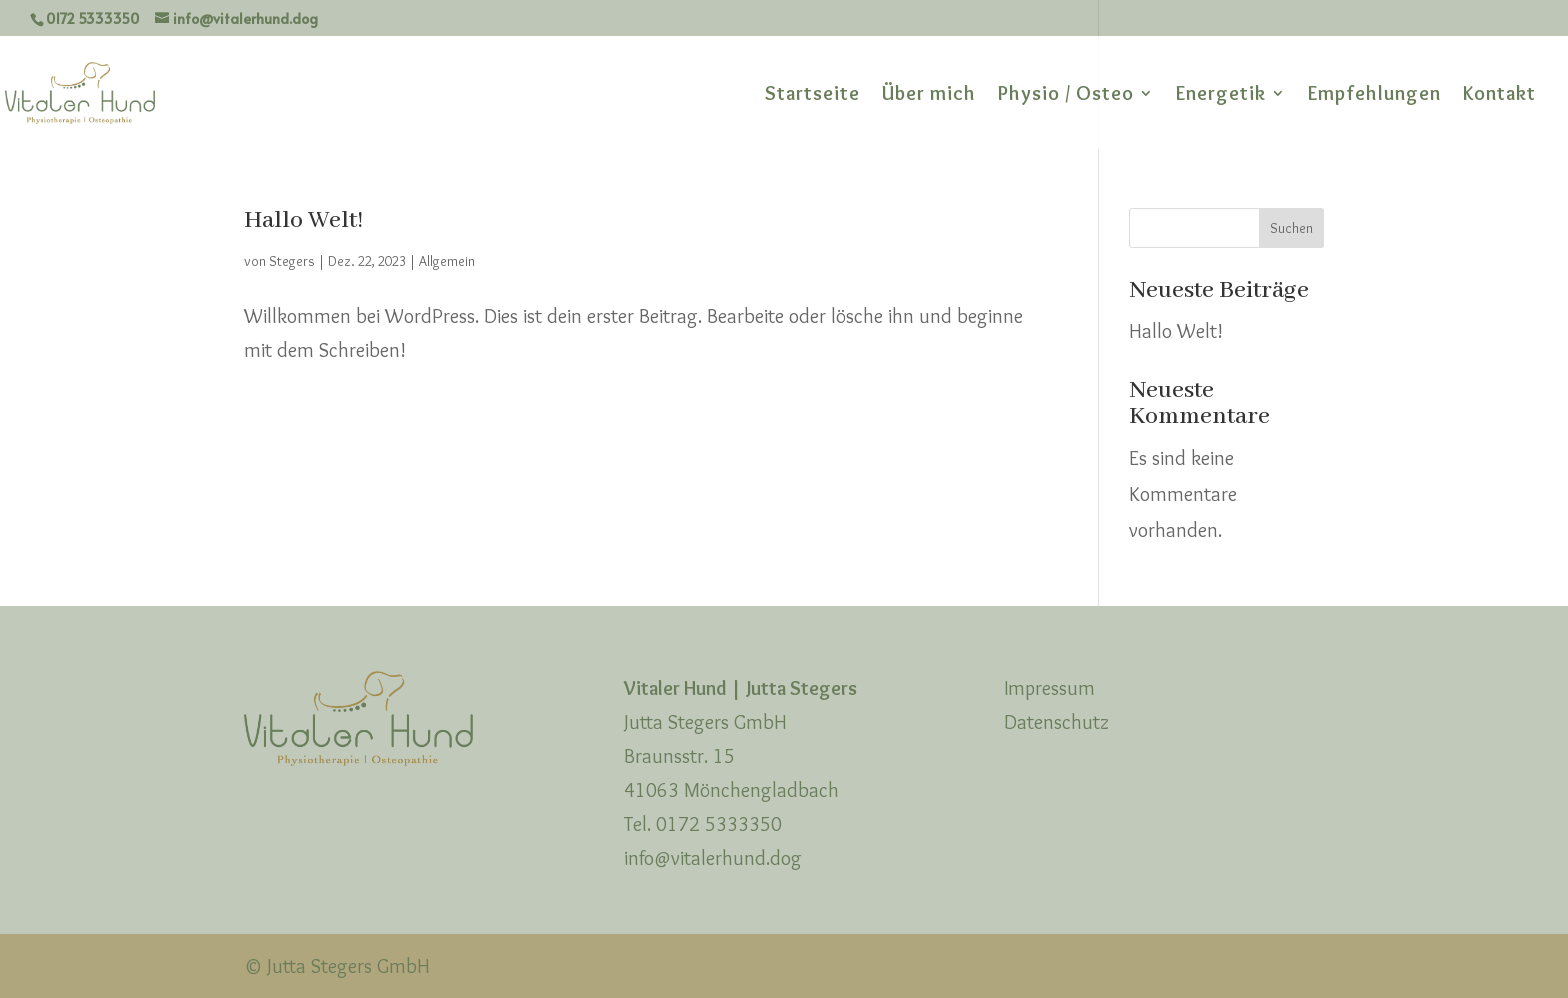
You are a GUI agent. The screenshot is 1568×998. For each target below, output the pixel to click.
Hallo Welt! (303, 220)
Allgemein (447, 261)
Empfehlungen (1374, 95)
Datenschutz (1056, 722)
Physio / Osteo (1066, 95)
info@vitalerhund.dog (713, 858)
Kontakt (1499, 95)
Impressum (1049, 688)
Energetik (1221, 95)
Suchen (1291, 228)
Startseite (812, 95)
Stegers (292, 261)
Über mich (929, 95)
